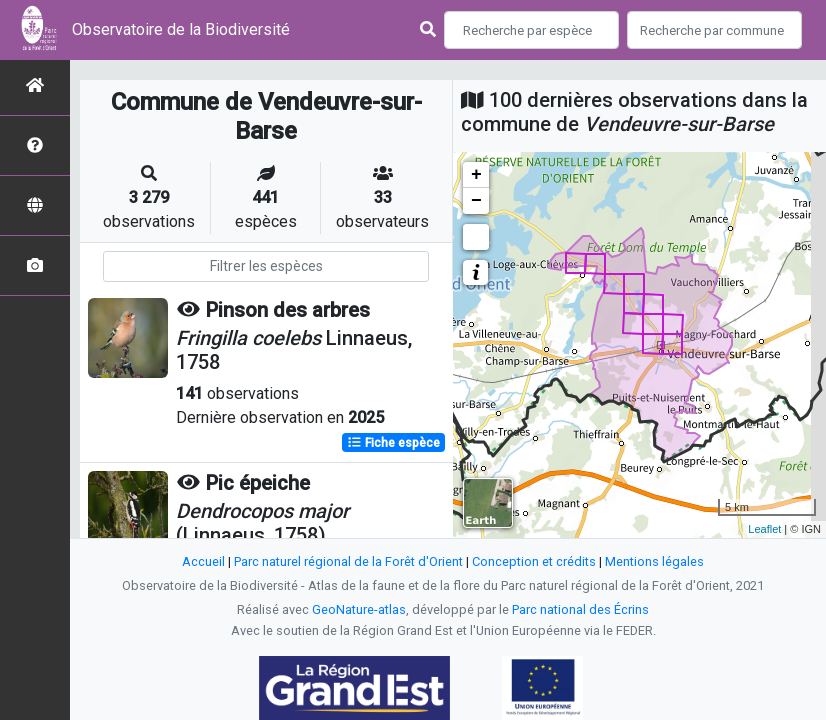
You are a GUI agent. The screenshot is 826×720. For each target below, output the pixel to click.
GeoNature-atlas (359, 609)
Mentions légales (654, 561)
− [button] (476, 201)
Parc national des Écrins (580, 609)
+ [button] (476, 175)
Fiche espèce (393, 443)
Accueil (203, 561)
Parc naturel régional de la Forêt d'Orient (348, 561)
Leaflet (764, 529)
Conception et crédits (534, 561)
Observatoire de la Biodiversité (181, 29)
